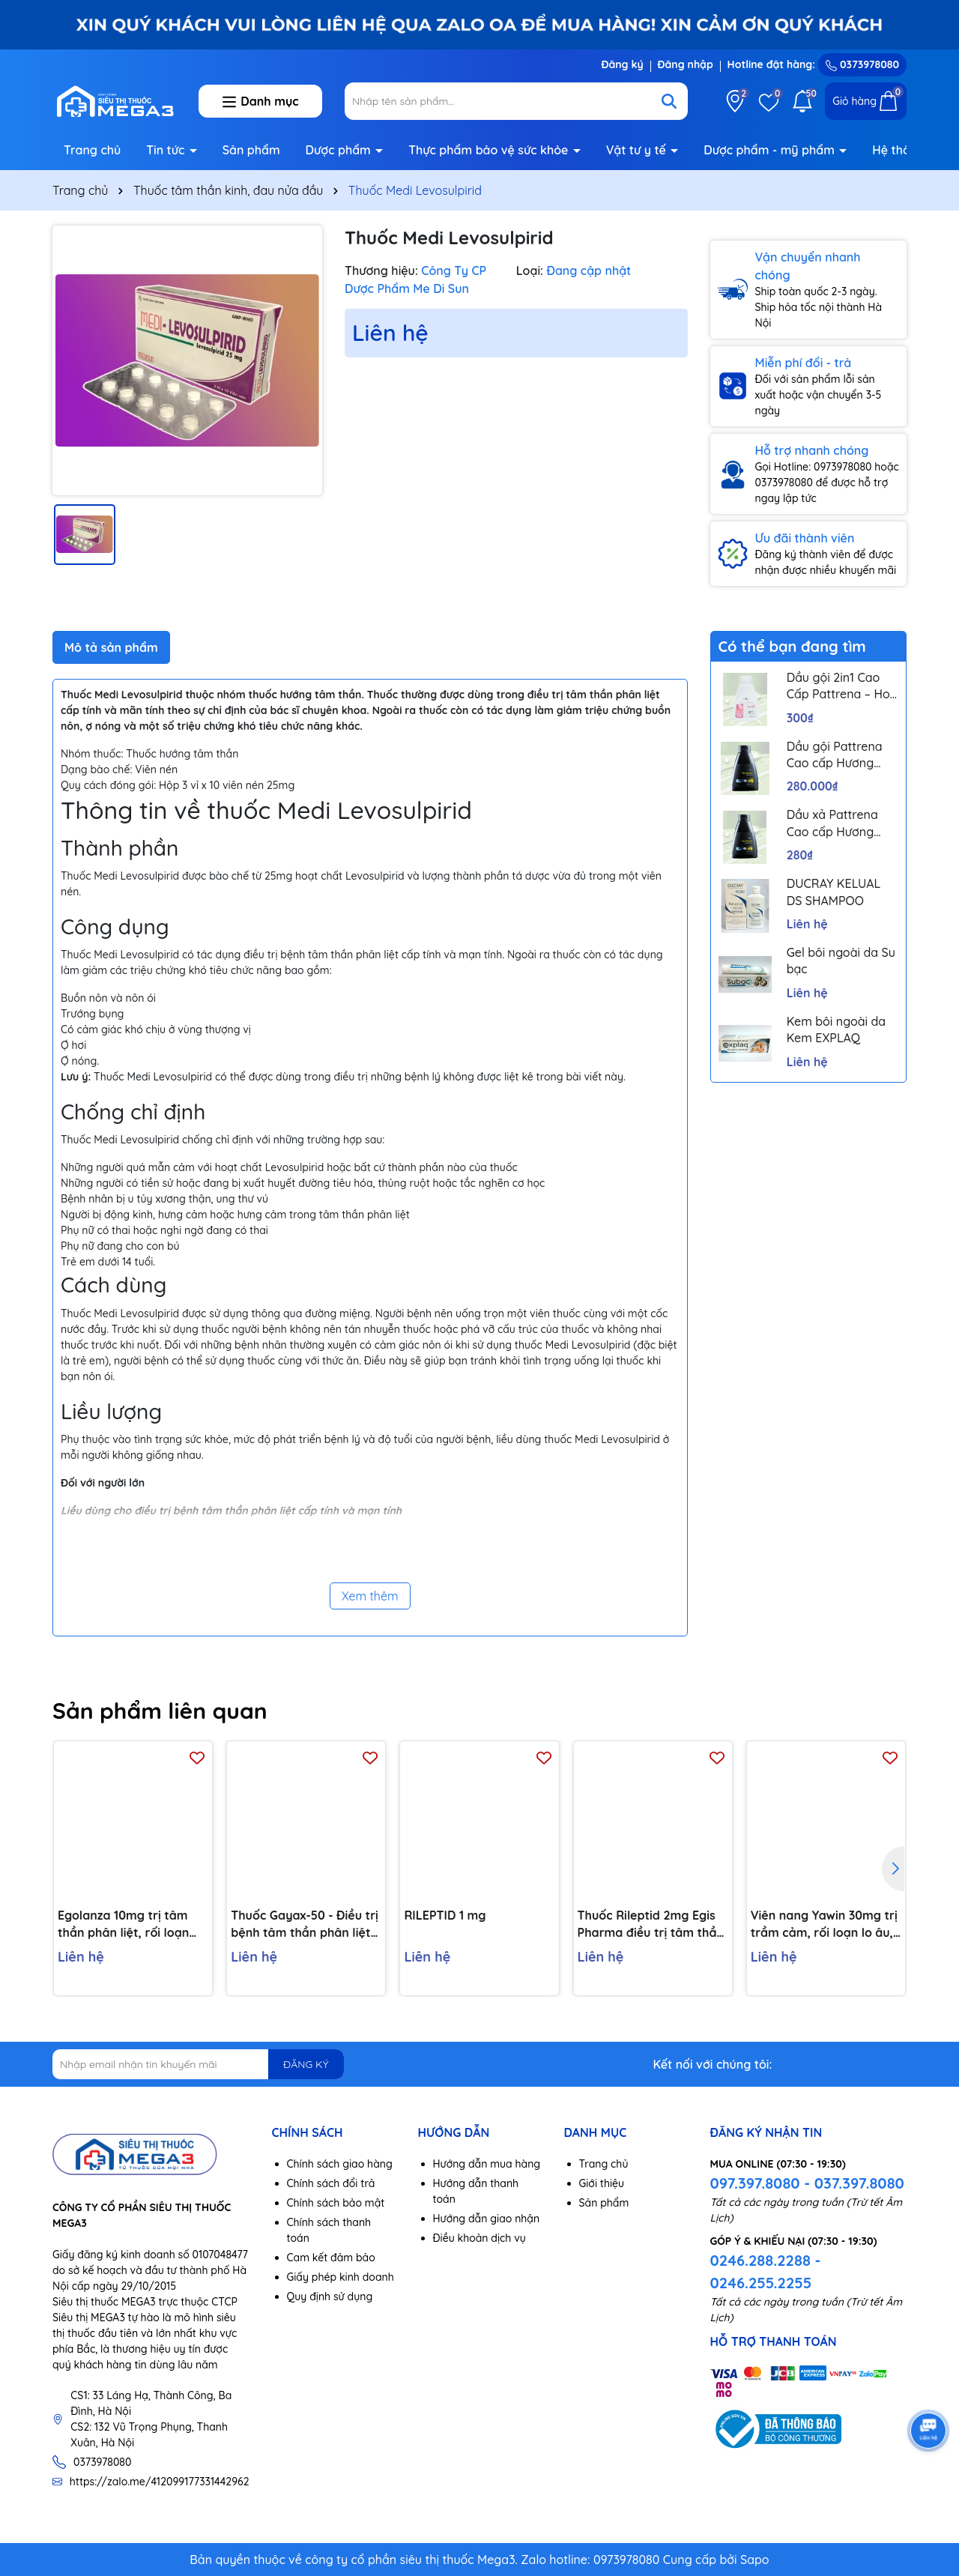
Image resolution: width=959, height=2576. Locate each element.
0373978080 (862, 64)
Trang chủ (92, 149)
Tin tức (167, 149)
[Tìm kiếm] (669, 101)
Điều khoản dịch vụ (479, 2238)
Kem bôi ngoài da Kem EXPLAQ (836, 1029)
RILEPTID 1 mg (444, 1915)
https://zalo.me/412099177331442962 (159, 2481)
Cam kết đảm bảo (331, 2257)
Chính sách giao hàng (340, 2164)
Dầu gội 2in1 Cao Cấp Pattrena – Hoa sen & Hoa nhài (842, 686)
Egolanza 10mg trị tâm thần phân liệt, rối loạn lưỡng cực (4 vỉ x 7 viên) (124, 1924)
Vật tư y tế (638, 149)
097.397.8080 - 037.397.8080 (807, 2183)
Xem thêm (370, 1595)
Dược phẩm (340, 149)
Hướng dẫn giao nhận (486, 2218)
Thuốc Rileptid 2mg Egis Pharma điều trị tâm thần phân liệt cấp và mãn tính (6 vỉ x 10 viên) (651, 1924)
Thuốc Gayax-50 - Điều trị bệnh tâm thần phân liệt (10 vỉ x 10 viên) (304, 1924)
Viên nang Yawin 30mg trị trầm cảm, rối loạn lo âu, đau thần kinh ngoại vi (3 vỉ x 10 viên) (824, 1924)
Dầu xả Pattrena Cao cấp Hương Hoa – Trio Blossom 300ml (841, 823)
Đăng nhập (685, 64)
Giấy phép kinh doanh (340, 2277)
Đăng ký (622, 64)
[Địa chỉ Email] (198, 2064)
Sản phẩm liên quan (159, 1710)
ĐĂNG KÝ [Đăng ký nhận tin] (305, 2064)
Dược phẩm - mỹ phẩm (771, 149)
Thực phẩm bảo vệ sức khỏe (490, 149)
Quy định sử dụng (330, 2296)
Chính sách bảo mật (336, 2203)
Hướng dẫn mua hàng (487, 2164)
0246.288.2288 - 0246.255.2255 (765, 2271)
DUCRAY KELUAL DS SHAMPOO (834, 891)
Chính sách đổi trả (331, 2183)
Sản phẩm (251, 149)
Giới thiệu (602, 2183)
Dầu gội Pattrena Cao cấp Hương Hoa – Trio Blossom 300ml (841, 755)
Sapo (754, 2559)
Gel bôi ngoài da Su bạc (841, 960)
